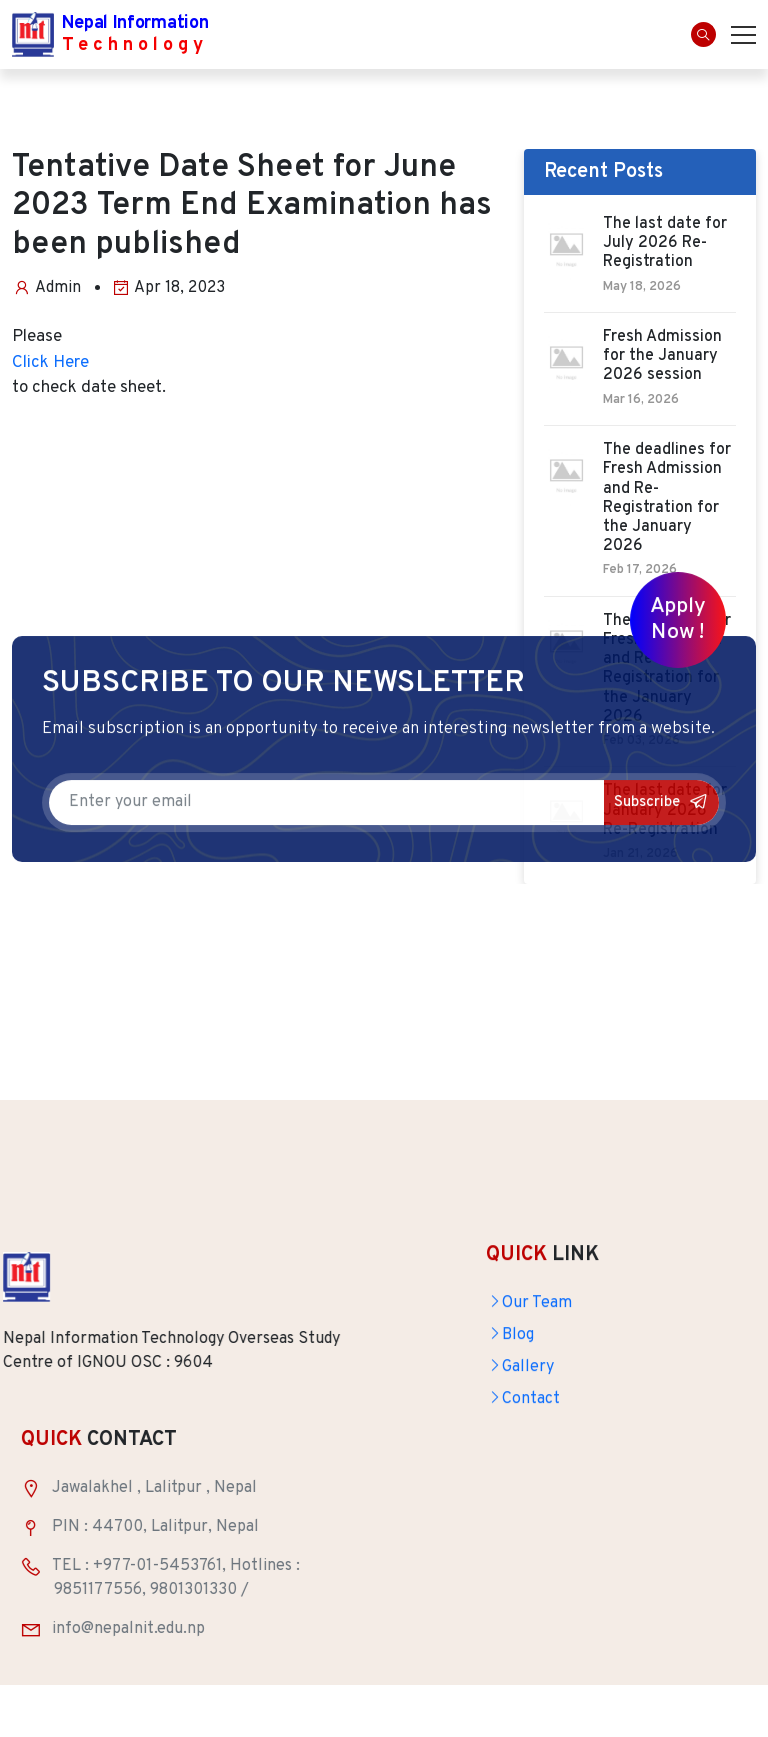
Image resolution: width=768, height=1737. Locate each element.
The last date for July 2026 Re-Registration (665, 243)
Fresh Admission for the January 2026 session (662, 356)
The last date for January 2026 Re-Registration (665, 810)
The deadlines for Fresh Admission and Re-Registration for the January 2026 (667, 498)
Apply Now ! (678, 619)
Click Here (50, 363)
